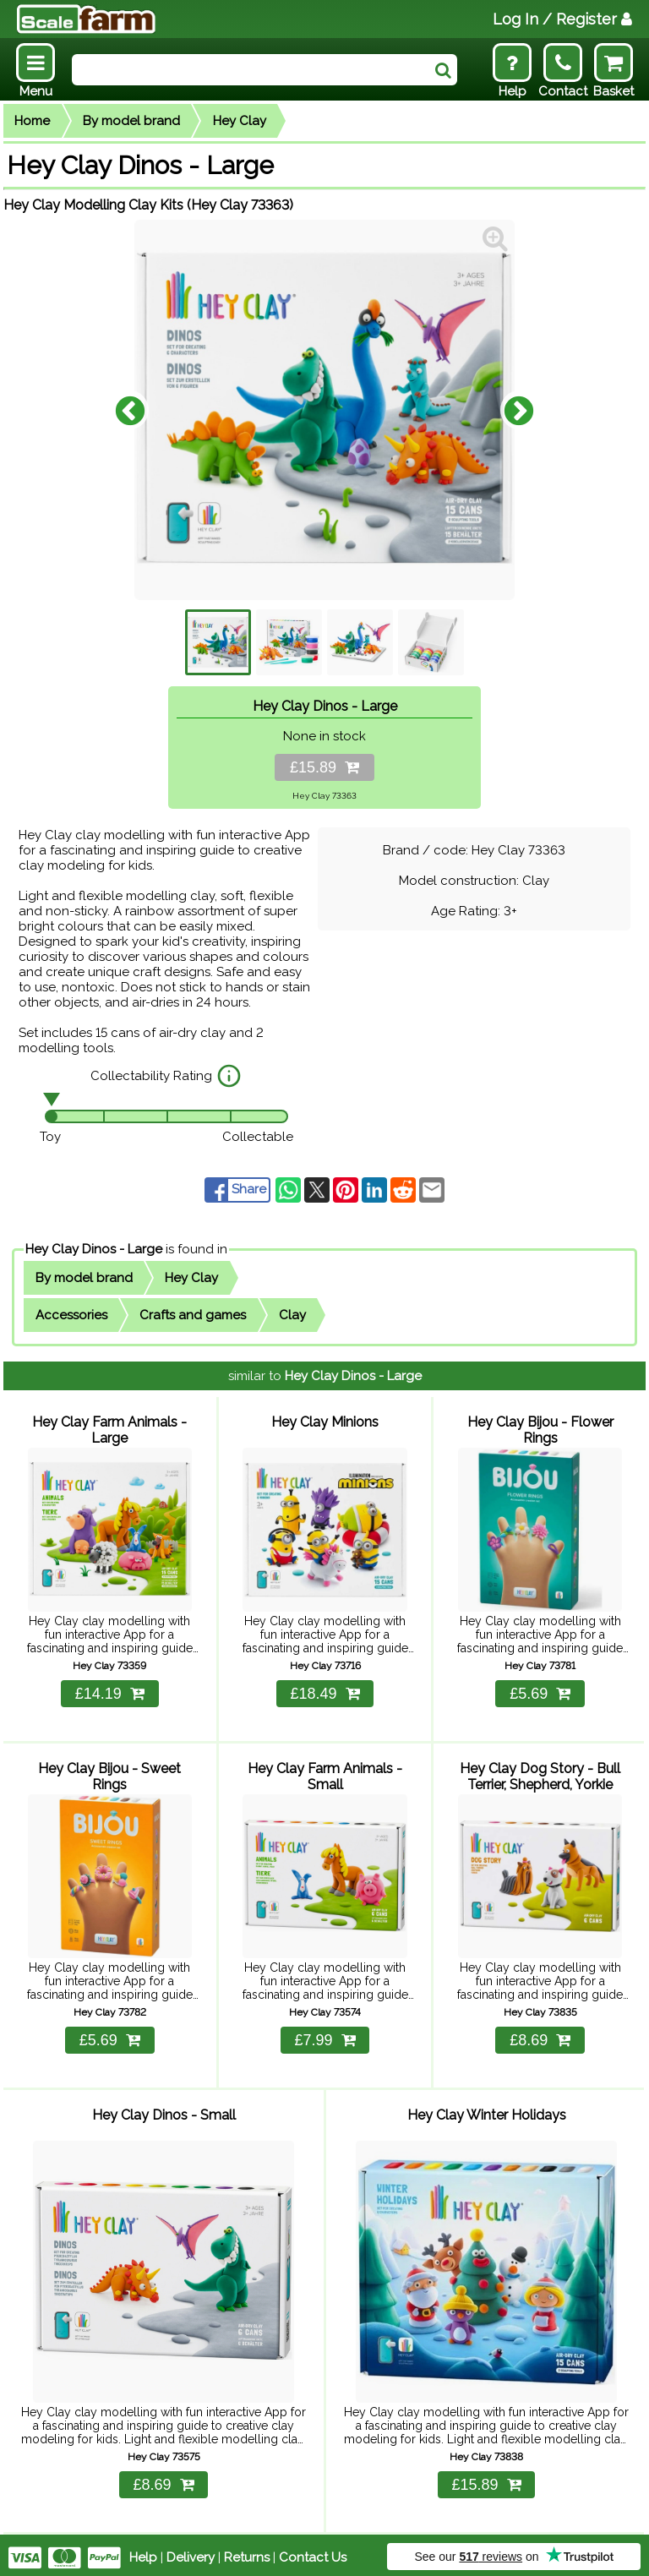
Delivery (190, 2552)
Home (32, 120)
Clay (292, 1315)
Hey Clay (239, 120)
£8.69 (540, 2037)
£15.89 (324, 767)
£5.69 (540, 1692)
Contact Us (312, 2552)
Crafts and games (192, 1315)
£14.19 (110, 1692)
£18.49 (324, 1692)
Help (143, 2552)
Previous (130, 410)
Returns (247, 2552)
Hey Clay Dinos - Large (93, 1249)
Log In (562, 19)
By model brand (131, 120)
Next (519, 410)
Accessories (71, 1315)
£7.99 (324, 2037)
